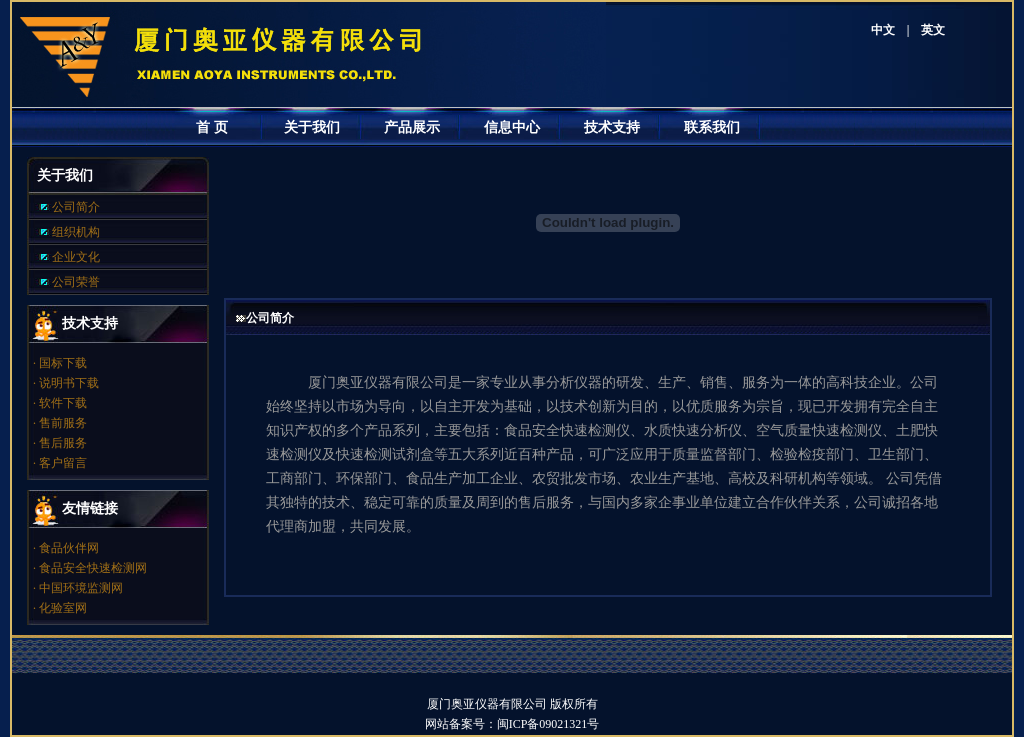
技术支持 (612, 127)
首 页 (212, 127)
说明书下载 (69, 383)
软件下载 (63, 403)
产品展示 (412, 127)
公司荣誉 (76, 282)
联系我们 (712, 127)
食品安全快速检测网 (93, 568)
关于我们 (312, 127)
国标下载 (63, 363)
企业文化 (76, 257)
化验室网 (63, 608)
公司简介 (76, 207)
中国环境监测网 (81, 588)
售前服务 (63, 423)
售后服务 (63, 443)
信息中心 (512, 127)
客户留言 (63, 463)
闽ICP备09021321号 (560, 724)
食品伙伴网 (69, 548)
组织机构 (76, 232)
